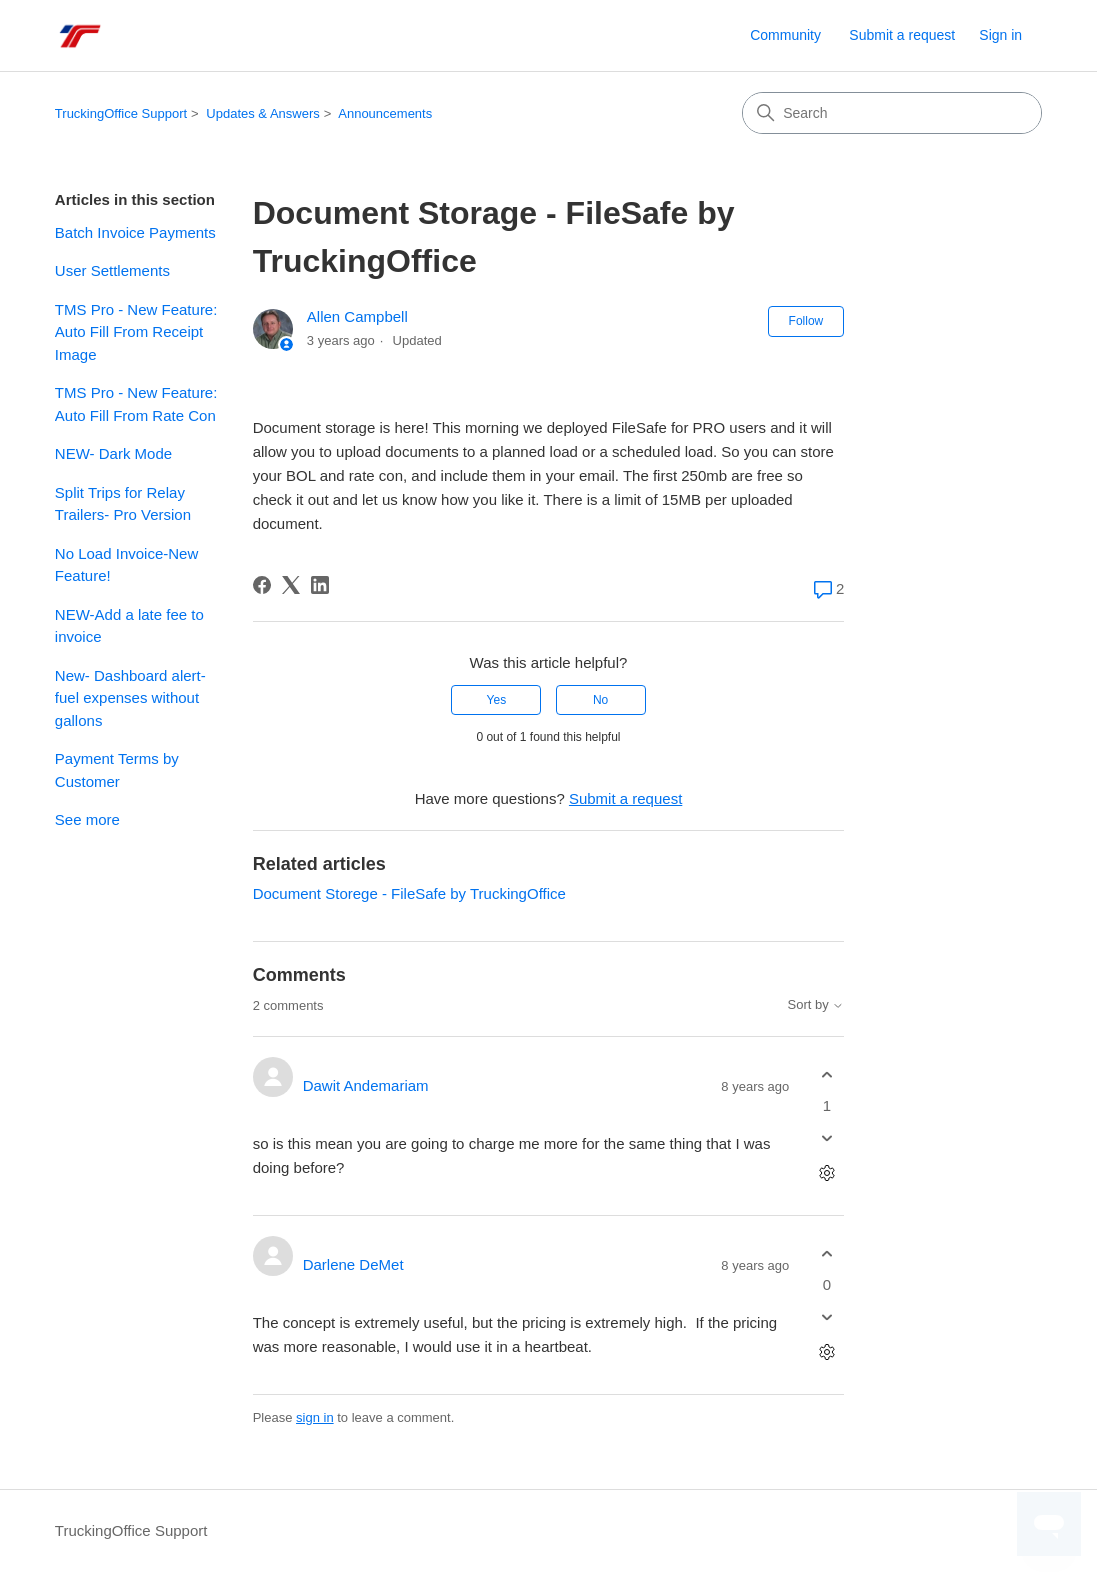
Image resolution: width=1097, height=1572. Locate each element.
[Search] (892, 113)
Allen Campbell (357, 316)
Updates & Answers (262, 113)
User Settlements (112, 270)
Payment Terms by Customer (117, 770)
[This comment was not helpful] (826, 1138)
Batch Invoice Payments (135, 232)
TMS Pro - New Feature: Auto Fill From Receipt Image (136, 332)
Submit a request (902, 35)
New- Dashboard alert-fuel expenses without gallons (130, 698)
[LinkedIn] (320, 585)
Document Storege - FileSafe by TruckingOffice (409, 893)
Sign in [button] (1000, 35)
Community (785, 35)
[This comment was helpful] (826, 1074)
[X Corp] (291, 585)
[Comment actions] (826, 1173)
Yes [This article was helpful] (497, 700)
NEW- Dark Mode (113, 453)
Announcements (385, 113)
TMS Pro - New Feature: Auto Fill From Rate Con (136, 404)
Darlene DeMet (353, 1264)
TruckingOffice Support (121, 113)
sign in (315, 1417)
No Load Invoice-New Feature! (126, 565)
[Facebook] (262, 585)
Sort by (816, 1005)
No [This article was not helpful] (600, 700)
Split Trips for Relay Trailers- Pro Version (123, 504)
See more (87, 819)
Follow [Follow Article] (806, 321)
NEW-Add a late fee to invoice (129, 626)
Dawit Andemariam (366, 1085)
